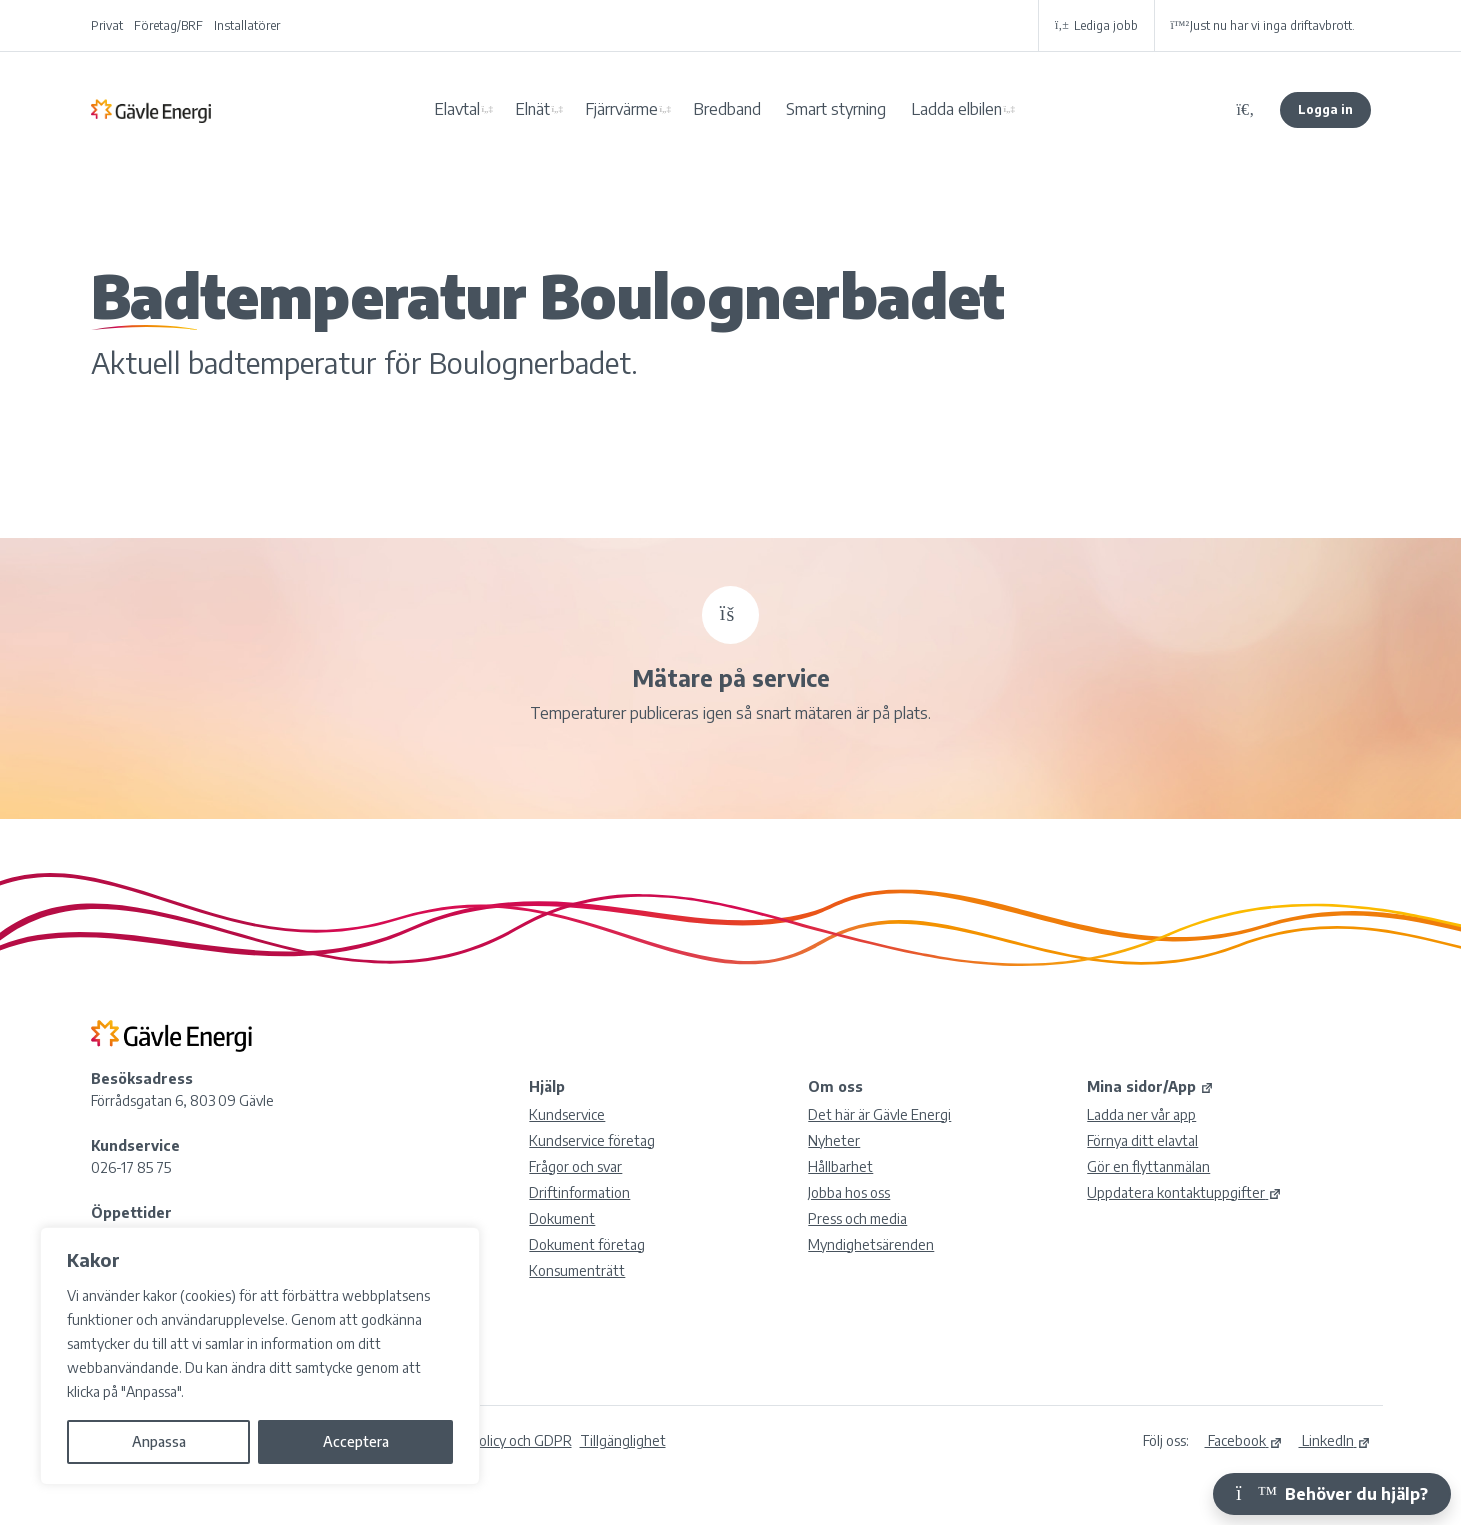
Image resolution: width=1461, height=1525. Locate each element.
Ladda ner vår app (1141, 1114)
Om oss (835, 1086)
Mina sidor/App (1150, 1086)
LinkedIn (1335, 1440)
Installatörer (247, 25)
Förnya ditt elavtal (1142, 1140)
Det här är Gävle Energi (879, 1114)
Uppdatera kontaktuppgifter (1184, 1192)
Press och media (857, 1218)
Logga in (1325, 109)
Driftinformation (579, 1192)
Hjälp (547, 1086)
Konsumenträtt (577, 1270)
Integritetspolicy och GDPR (488, 1440)
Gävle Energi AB (151, 110)
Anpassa (159, 1441)
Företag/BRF (168, 25)
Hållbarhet (840, 1166)
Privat (107, 25)
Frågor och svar (575, 1166)
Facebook (1244, 1440)
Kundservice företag (592, 1140)
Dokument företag (587, 1244)
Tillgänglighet (623, 1440)
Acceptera (356, 1441)
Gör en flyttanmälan (1148, 1166)
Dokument (562, 1218)
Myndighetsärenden (871, 1244)
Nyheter (834, 1140)
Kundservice (567, 1114)
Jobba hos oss (849, 1192)
